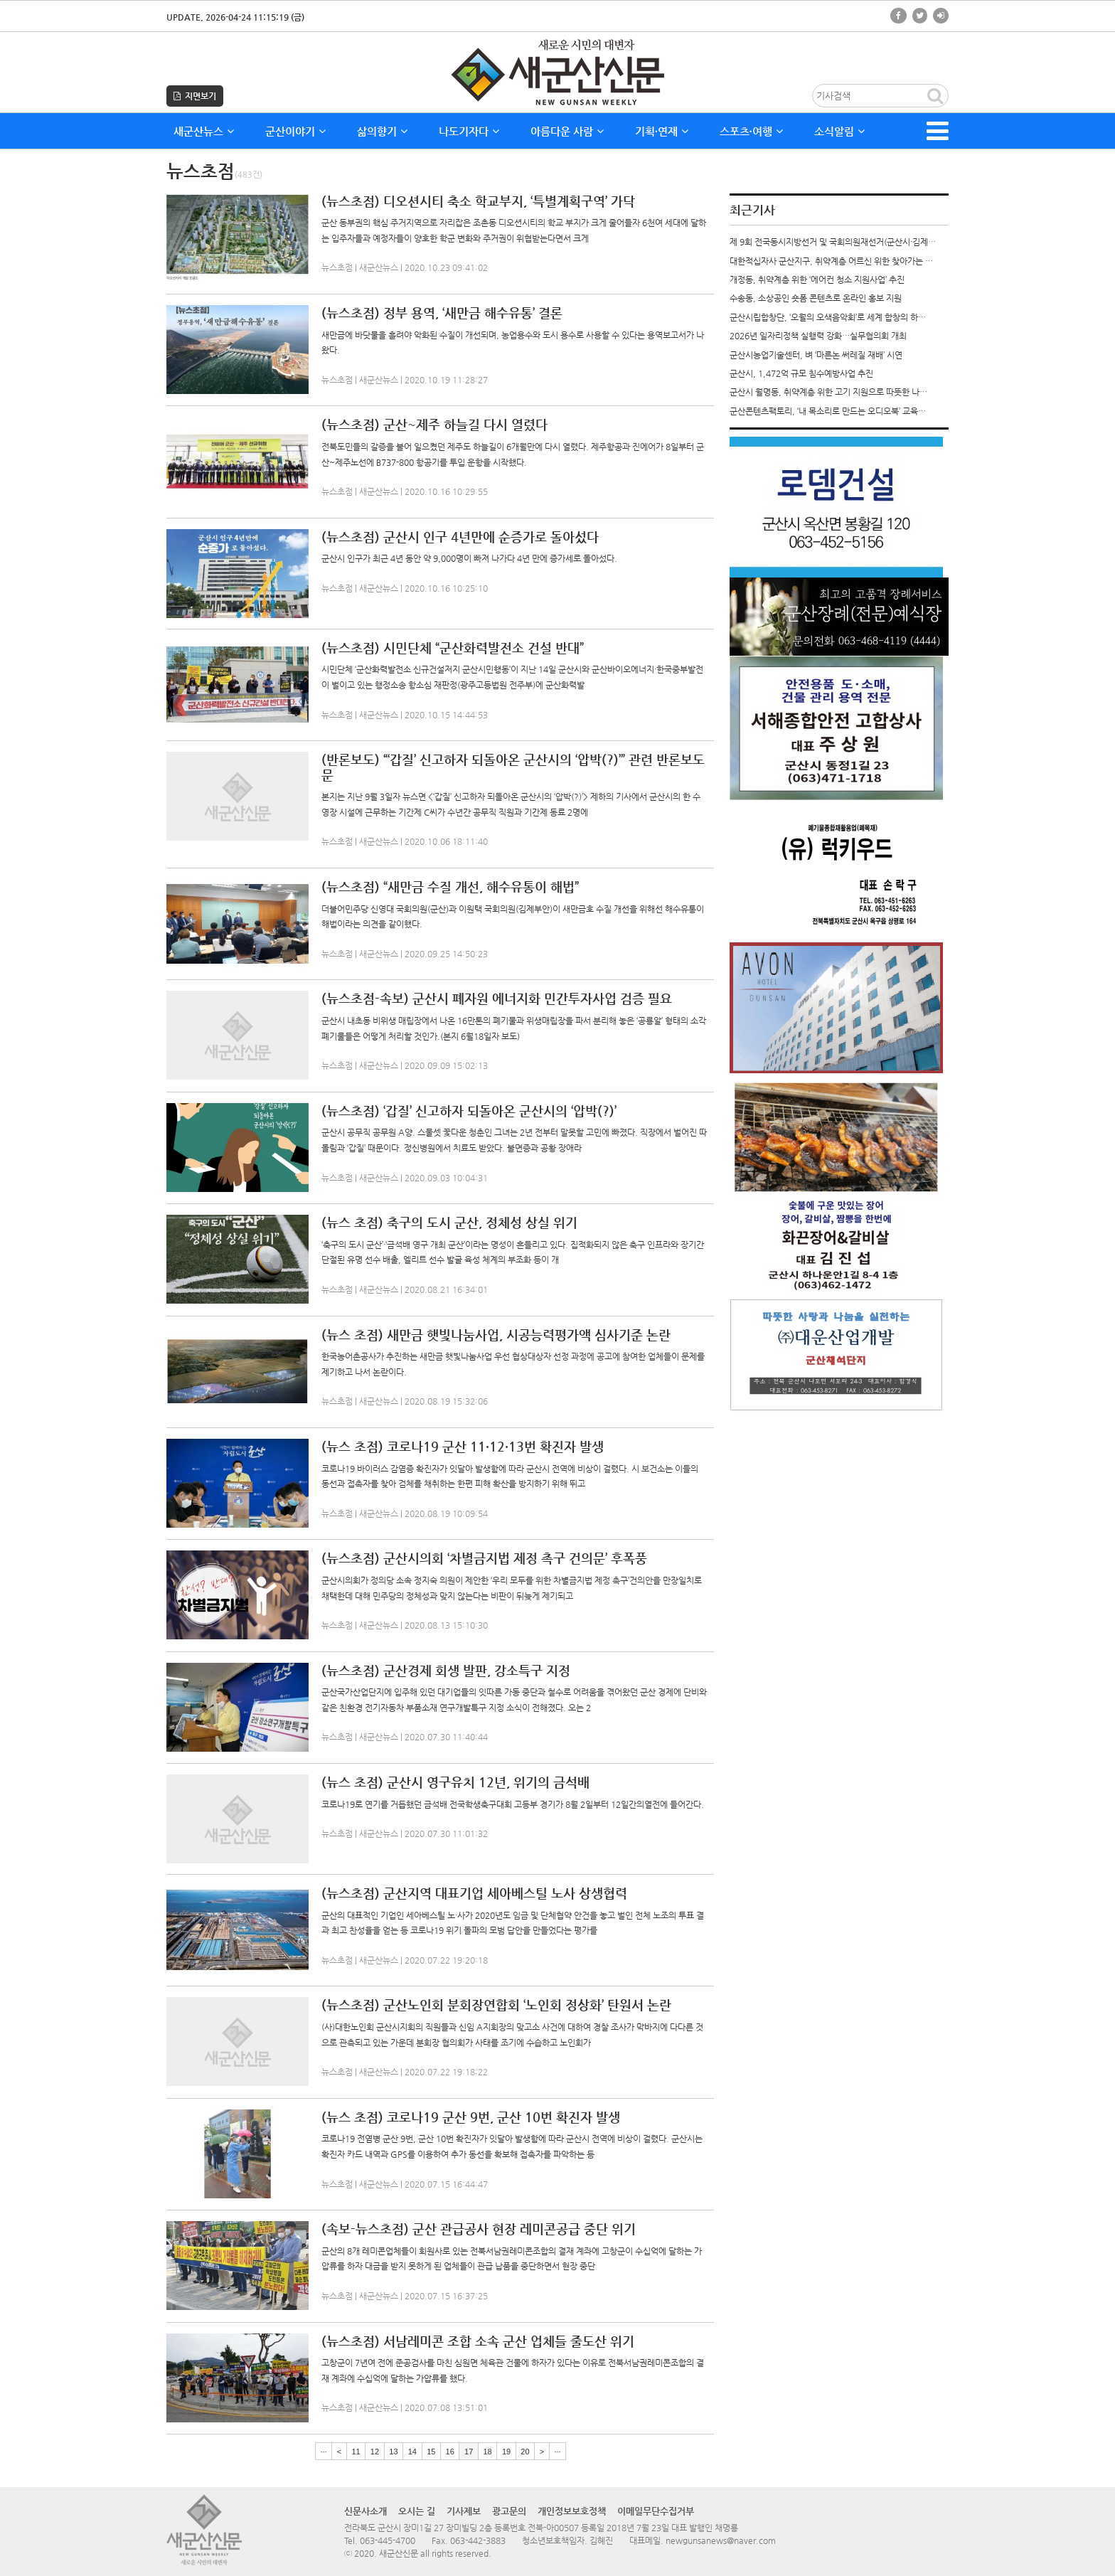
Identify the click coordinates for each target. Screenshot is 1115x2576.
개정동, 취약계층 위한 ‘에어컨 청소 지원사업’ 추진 (817, 279)
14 (412, 2451)
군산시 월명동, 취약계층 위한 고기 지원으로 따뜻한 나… (828, 392)
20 (525, 2451)
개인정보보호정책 (572, 2511)
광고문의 (509, 2511)
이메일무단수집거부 (655, 2511)
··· (323, 2451)
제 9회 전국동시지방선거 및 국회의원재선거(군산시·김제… (833, 242)
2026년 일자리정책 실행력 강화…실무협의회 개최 (818, 336)
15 (431, 2451)
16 (450, 2451)
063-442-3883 (478, 2540)
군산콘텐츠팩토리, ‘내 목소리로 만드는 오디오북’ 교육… (828, 411)
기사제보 (464, 2511)
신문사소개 (365, 2511)
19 (506, 2451)
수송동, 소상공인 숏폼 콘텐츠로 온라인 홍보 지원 (816, 298)
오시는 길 (416, 2511)
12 (374, 2451)
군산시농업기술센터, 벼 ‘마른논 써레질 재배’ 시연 (816, 355)
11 (355, 2451)
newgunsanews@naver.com (721, 2540)
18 (487, 2451)
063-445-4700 (387, 2540)
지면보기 (195, 96)
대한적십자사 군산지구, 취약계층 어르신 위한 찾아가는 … (831, 261)
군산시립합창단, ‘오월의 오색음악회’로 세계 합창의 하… (828, 317)
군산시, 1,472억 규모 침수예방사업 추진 (801, 373)
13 (393, 2451)
